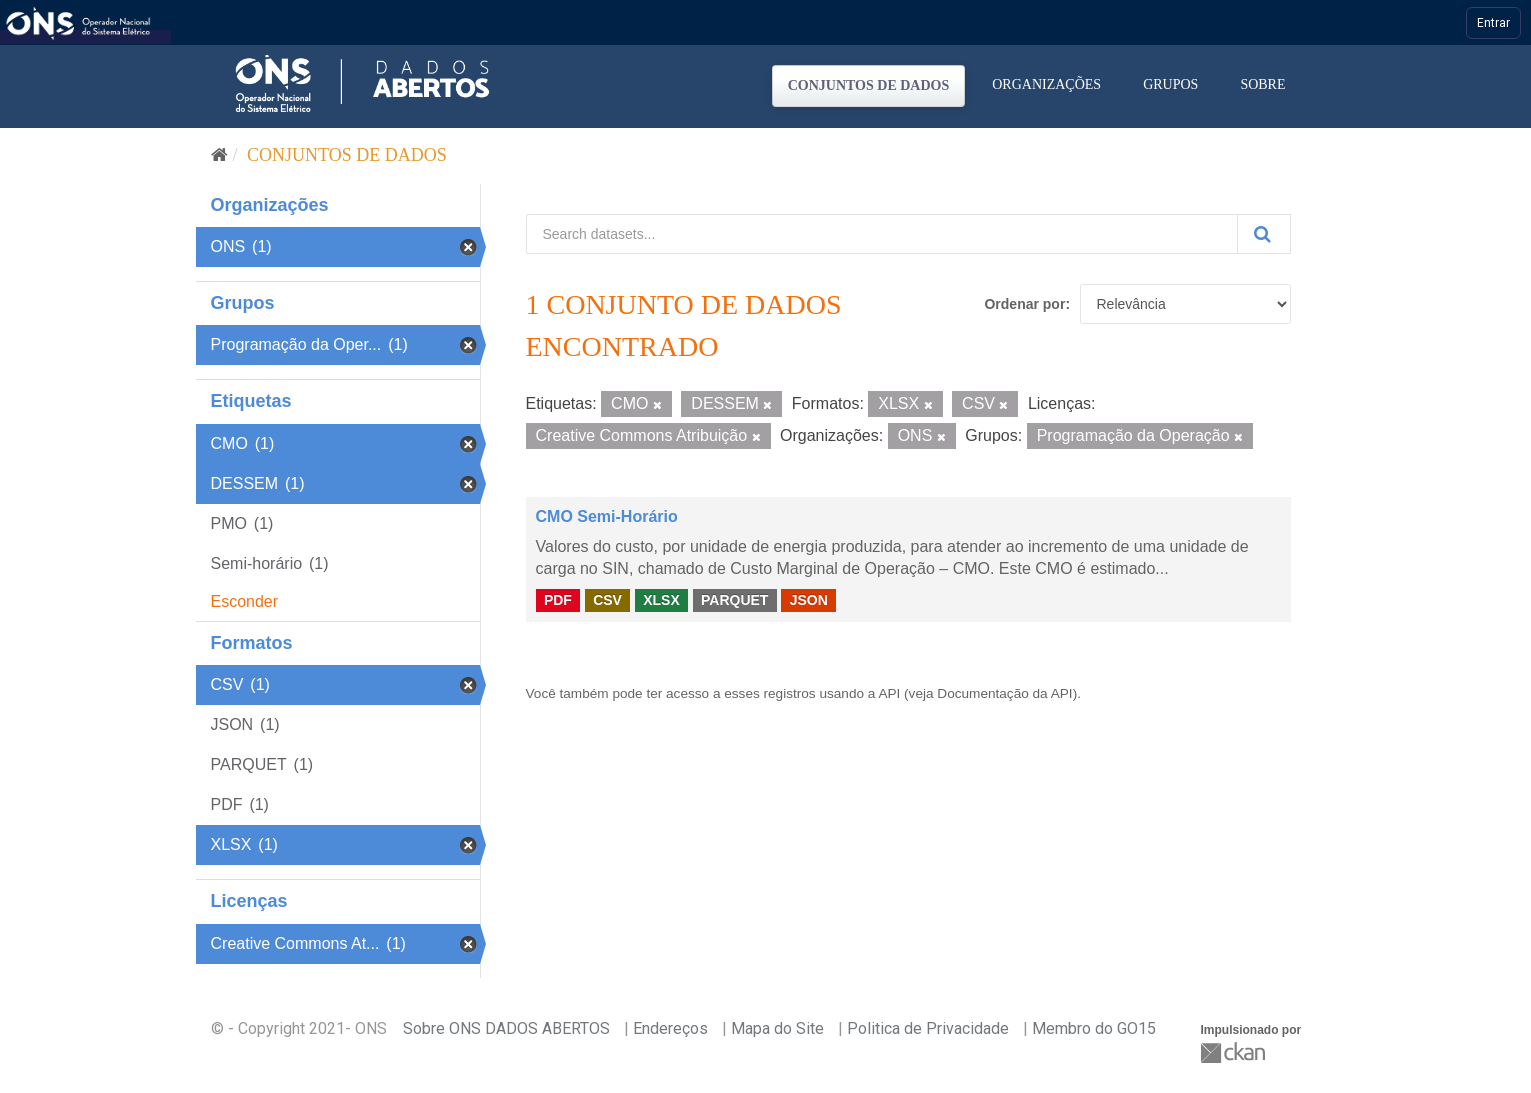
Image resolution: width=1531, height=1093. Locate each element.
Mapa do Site (777, 1028)
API (889, 693)
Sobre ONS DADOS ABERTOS (506, 1028)
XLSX (661, 600)
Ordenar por (1024, 304)
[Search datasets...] (882, 234)
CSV (607, 600)
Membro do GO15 (1094, 1028)
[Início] (219, 155)
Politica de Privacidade (928, 1028)
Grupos (1170, 84)
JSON (809, 600)
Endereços (670, 1028)
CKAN (1235, 1052)
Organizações (1046, 84)
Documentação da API (1004, 693)
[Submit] (1264, 234)
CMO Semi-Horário (607, 516)
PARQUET (734, 600)
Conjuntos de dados (869, 85)
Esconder (245, 601)
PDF (558, 600)
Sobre (1262, 84)
